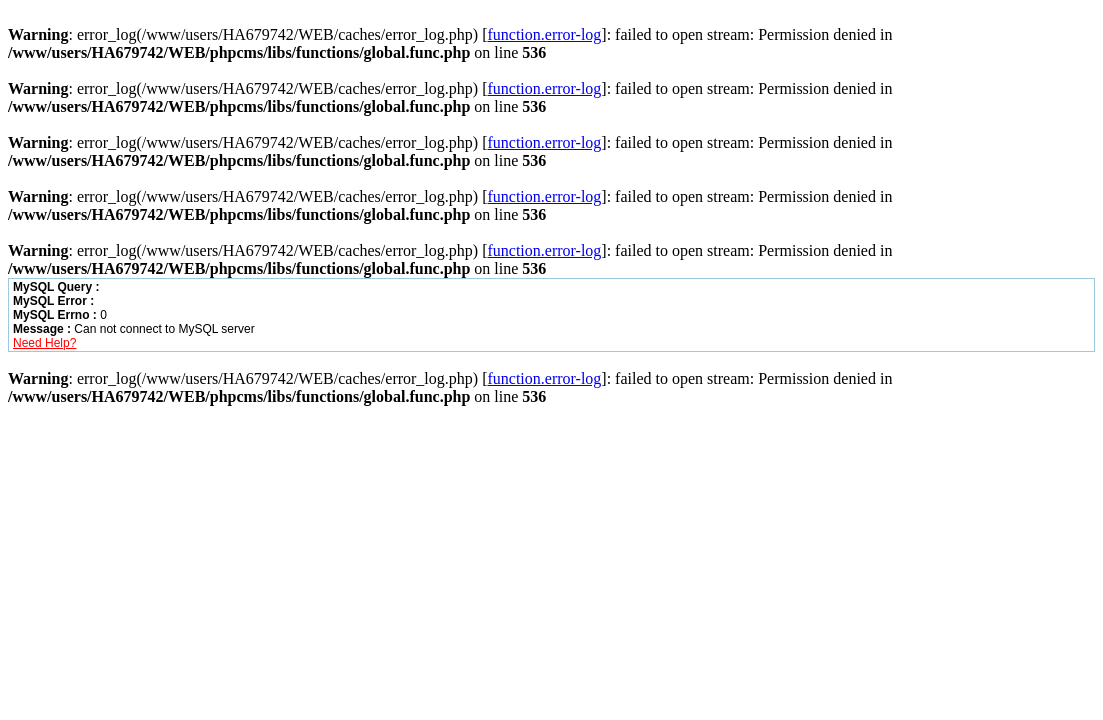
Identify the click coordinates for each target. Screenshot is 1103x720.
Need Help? (44, 343)
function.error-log (544, 34)
